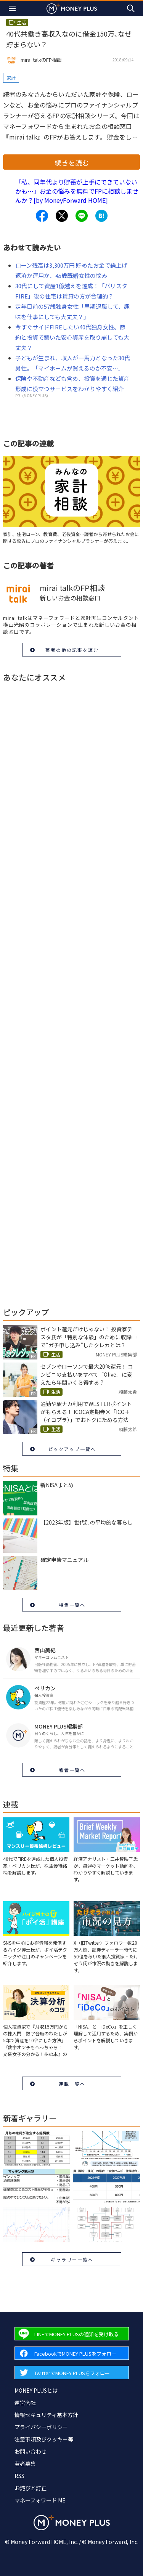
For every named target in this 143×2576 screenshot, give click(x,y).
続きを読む (72, 162)
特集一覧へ (72, 1605)
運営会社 (25, 2402)
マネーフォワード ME (40, 2500)
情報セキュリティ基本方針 (46, 2415)
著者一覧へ (72, 1770)
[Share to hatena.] (101, 216)
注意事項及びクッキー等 (43, 2439)
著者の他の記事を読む (72, 650)
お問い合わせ (30, 2451)
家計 (11, 77)
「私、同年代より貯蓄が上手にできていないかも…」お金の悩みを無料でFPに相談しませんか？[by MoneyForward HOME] (76, 191)
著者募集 (25, 2463)
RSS (19, 2476)
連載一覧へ (72, 2083)
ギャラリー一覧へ (72, 2259)
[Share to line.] (82, 216)
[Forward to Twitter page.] (71, 2372)
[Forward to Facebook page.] (71, 2353)
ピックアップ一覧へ (72, 1449)
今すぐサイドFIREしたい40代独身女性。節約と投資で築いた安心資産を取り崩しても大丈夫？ (72, 337)
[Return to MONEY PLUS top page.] (72, 8)
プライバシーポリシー (41, 2427)
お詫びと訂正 (30, 2488)
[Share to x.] (62, 216)
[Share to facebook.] (42, 216)
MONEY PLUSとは (36, 2390)
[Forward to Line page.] (71, 2333)
